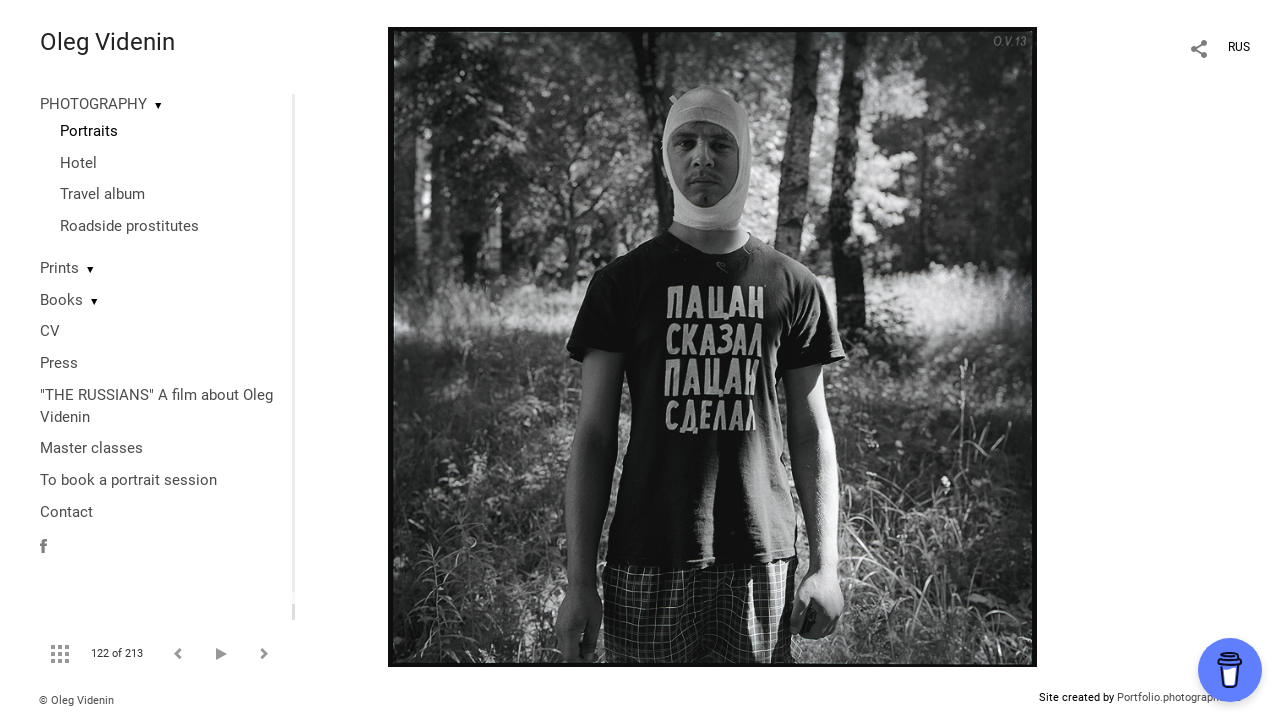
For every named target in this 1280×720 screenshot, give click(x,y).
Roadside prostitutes (129, 226)
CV (50, 331)
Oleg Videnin (107, 42)
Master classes (91, 448)
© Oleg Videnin (76, 700)
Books (61, 300)
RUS (1239, 47)
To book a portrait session (128, 480)
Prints (59, 268)
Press (59, 363)
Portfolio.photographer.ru (1179, 697)
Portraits (89, 131)
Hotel (78, 163)
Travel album (102, 194)
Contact (66, 512)
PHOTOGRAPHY (93, 104)
